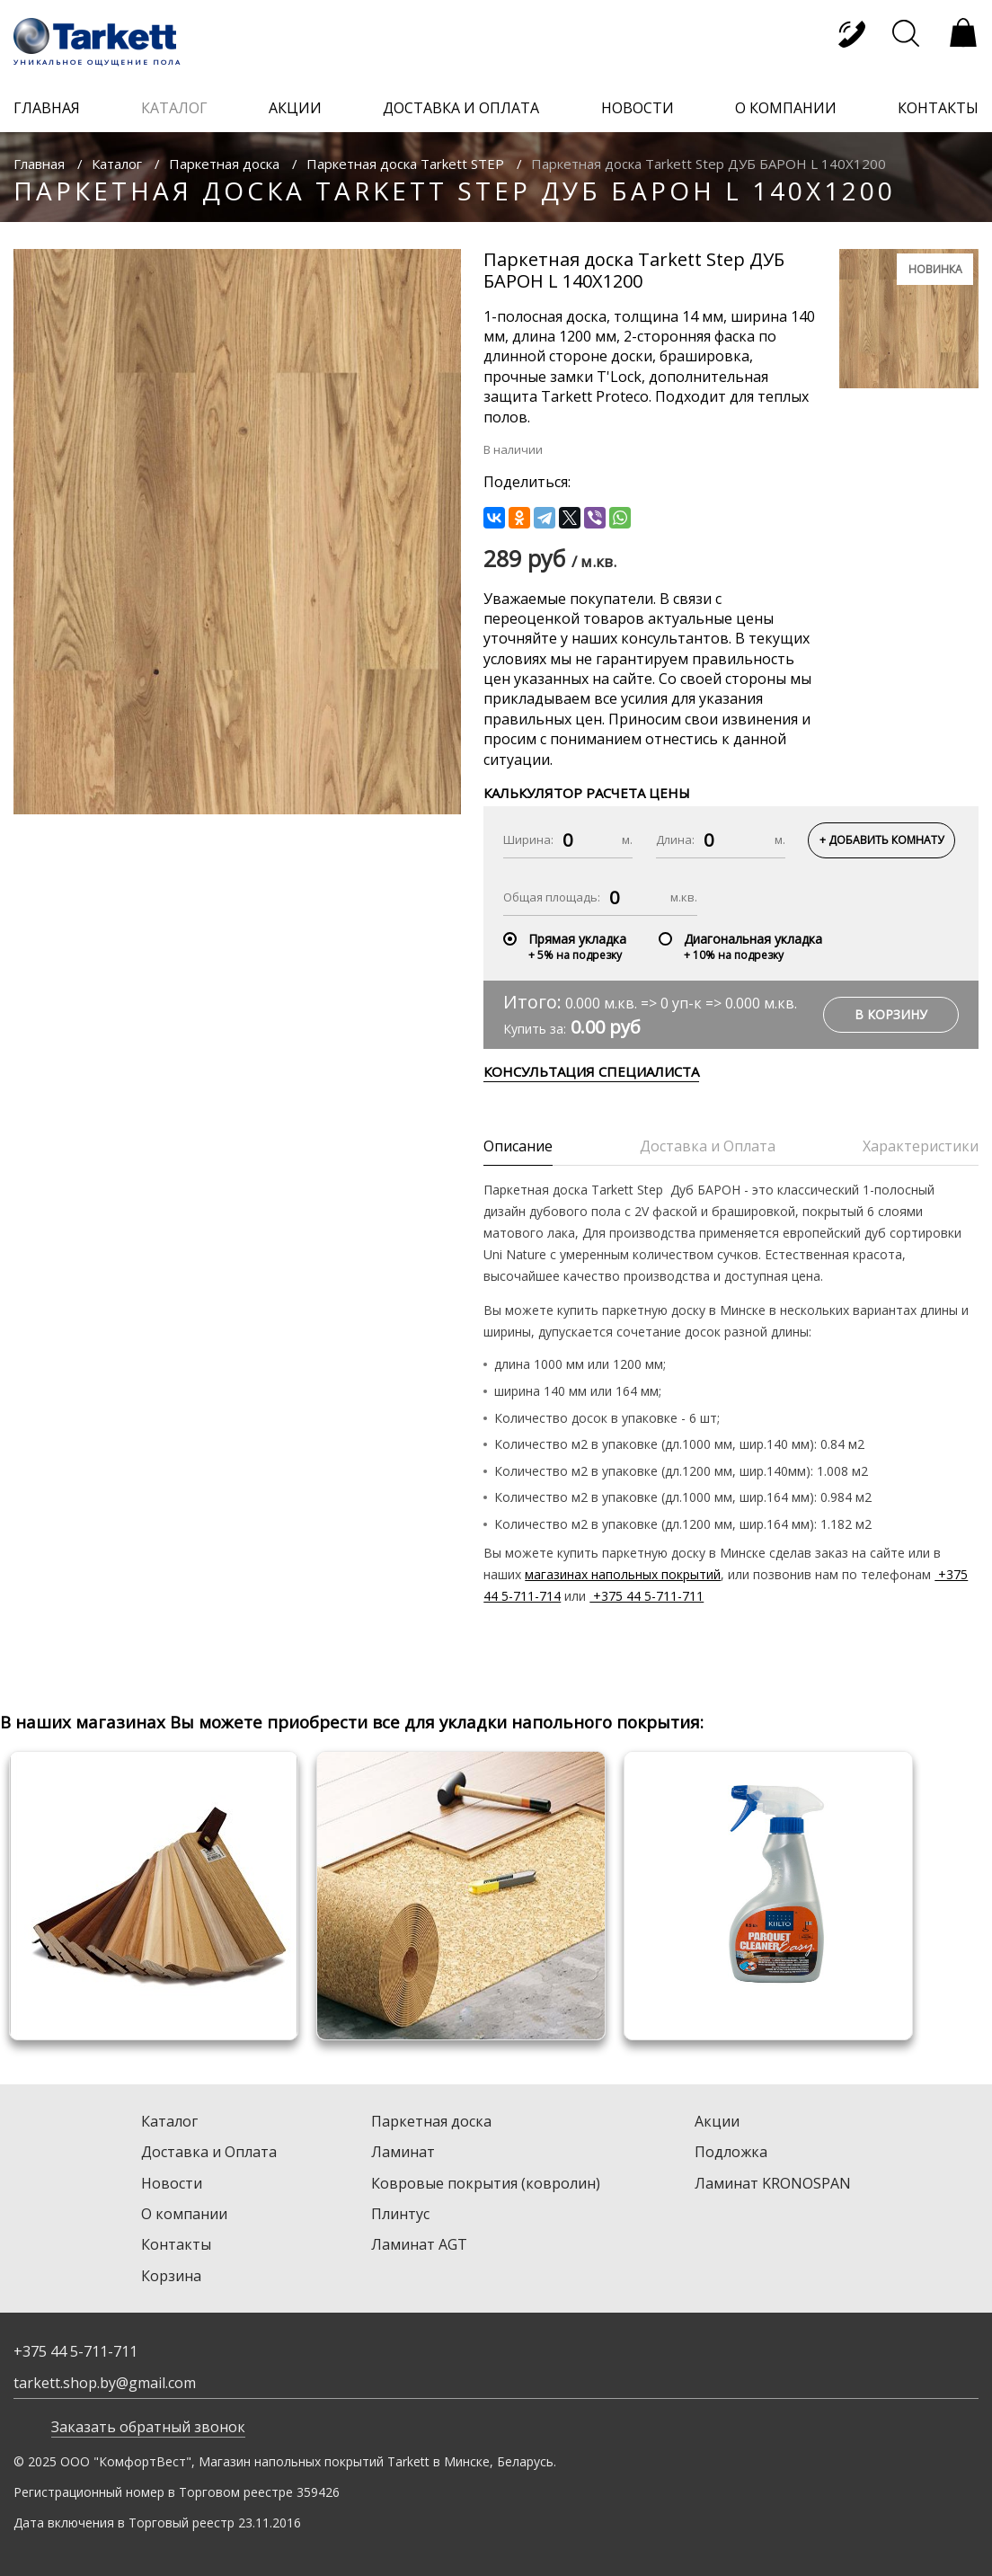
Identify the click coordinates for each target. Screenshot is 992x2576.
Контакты (176, 2244)
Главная (39, 164)
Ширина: (528, 839)
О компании (184, 2214)
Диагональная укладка (753, 938)
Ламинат (403, 2152)
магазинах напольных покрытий (623, 1574)
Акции (717, 2121)
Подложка (731, 2152)
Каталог (117, 164)
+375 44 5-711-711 (646, 1595)
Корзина (171, 2276)
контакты (938, 108)
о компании (786, 108)
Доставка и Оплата (209, 2152)
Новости (171, 2183)
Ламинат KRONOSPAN (773, 2183)
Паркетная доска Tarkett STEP (405, 164)
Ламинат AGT (419, 2244)
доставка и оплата (461, 108)
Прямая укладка (577, 938)
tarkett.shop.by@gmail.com (104, 2383)
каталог (174, 108)
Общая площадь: (551, 897)
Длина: (675, 839)
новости (637, 108)
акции (295, 108)
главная (46, 108)
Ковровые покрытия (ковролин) (485, 2183)
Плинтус (400, 2214)
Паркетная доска (224, 164)
